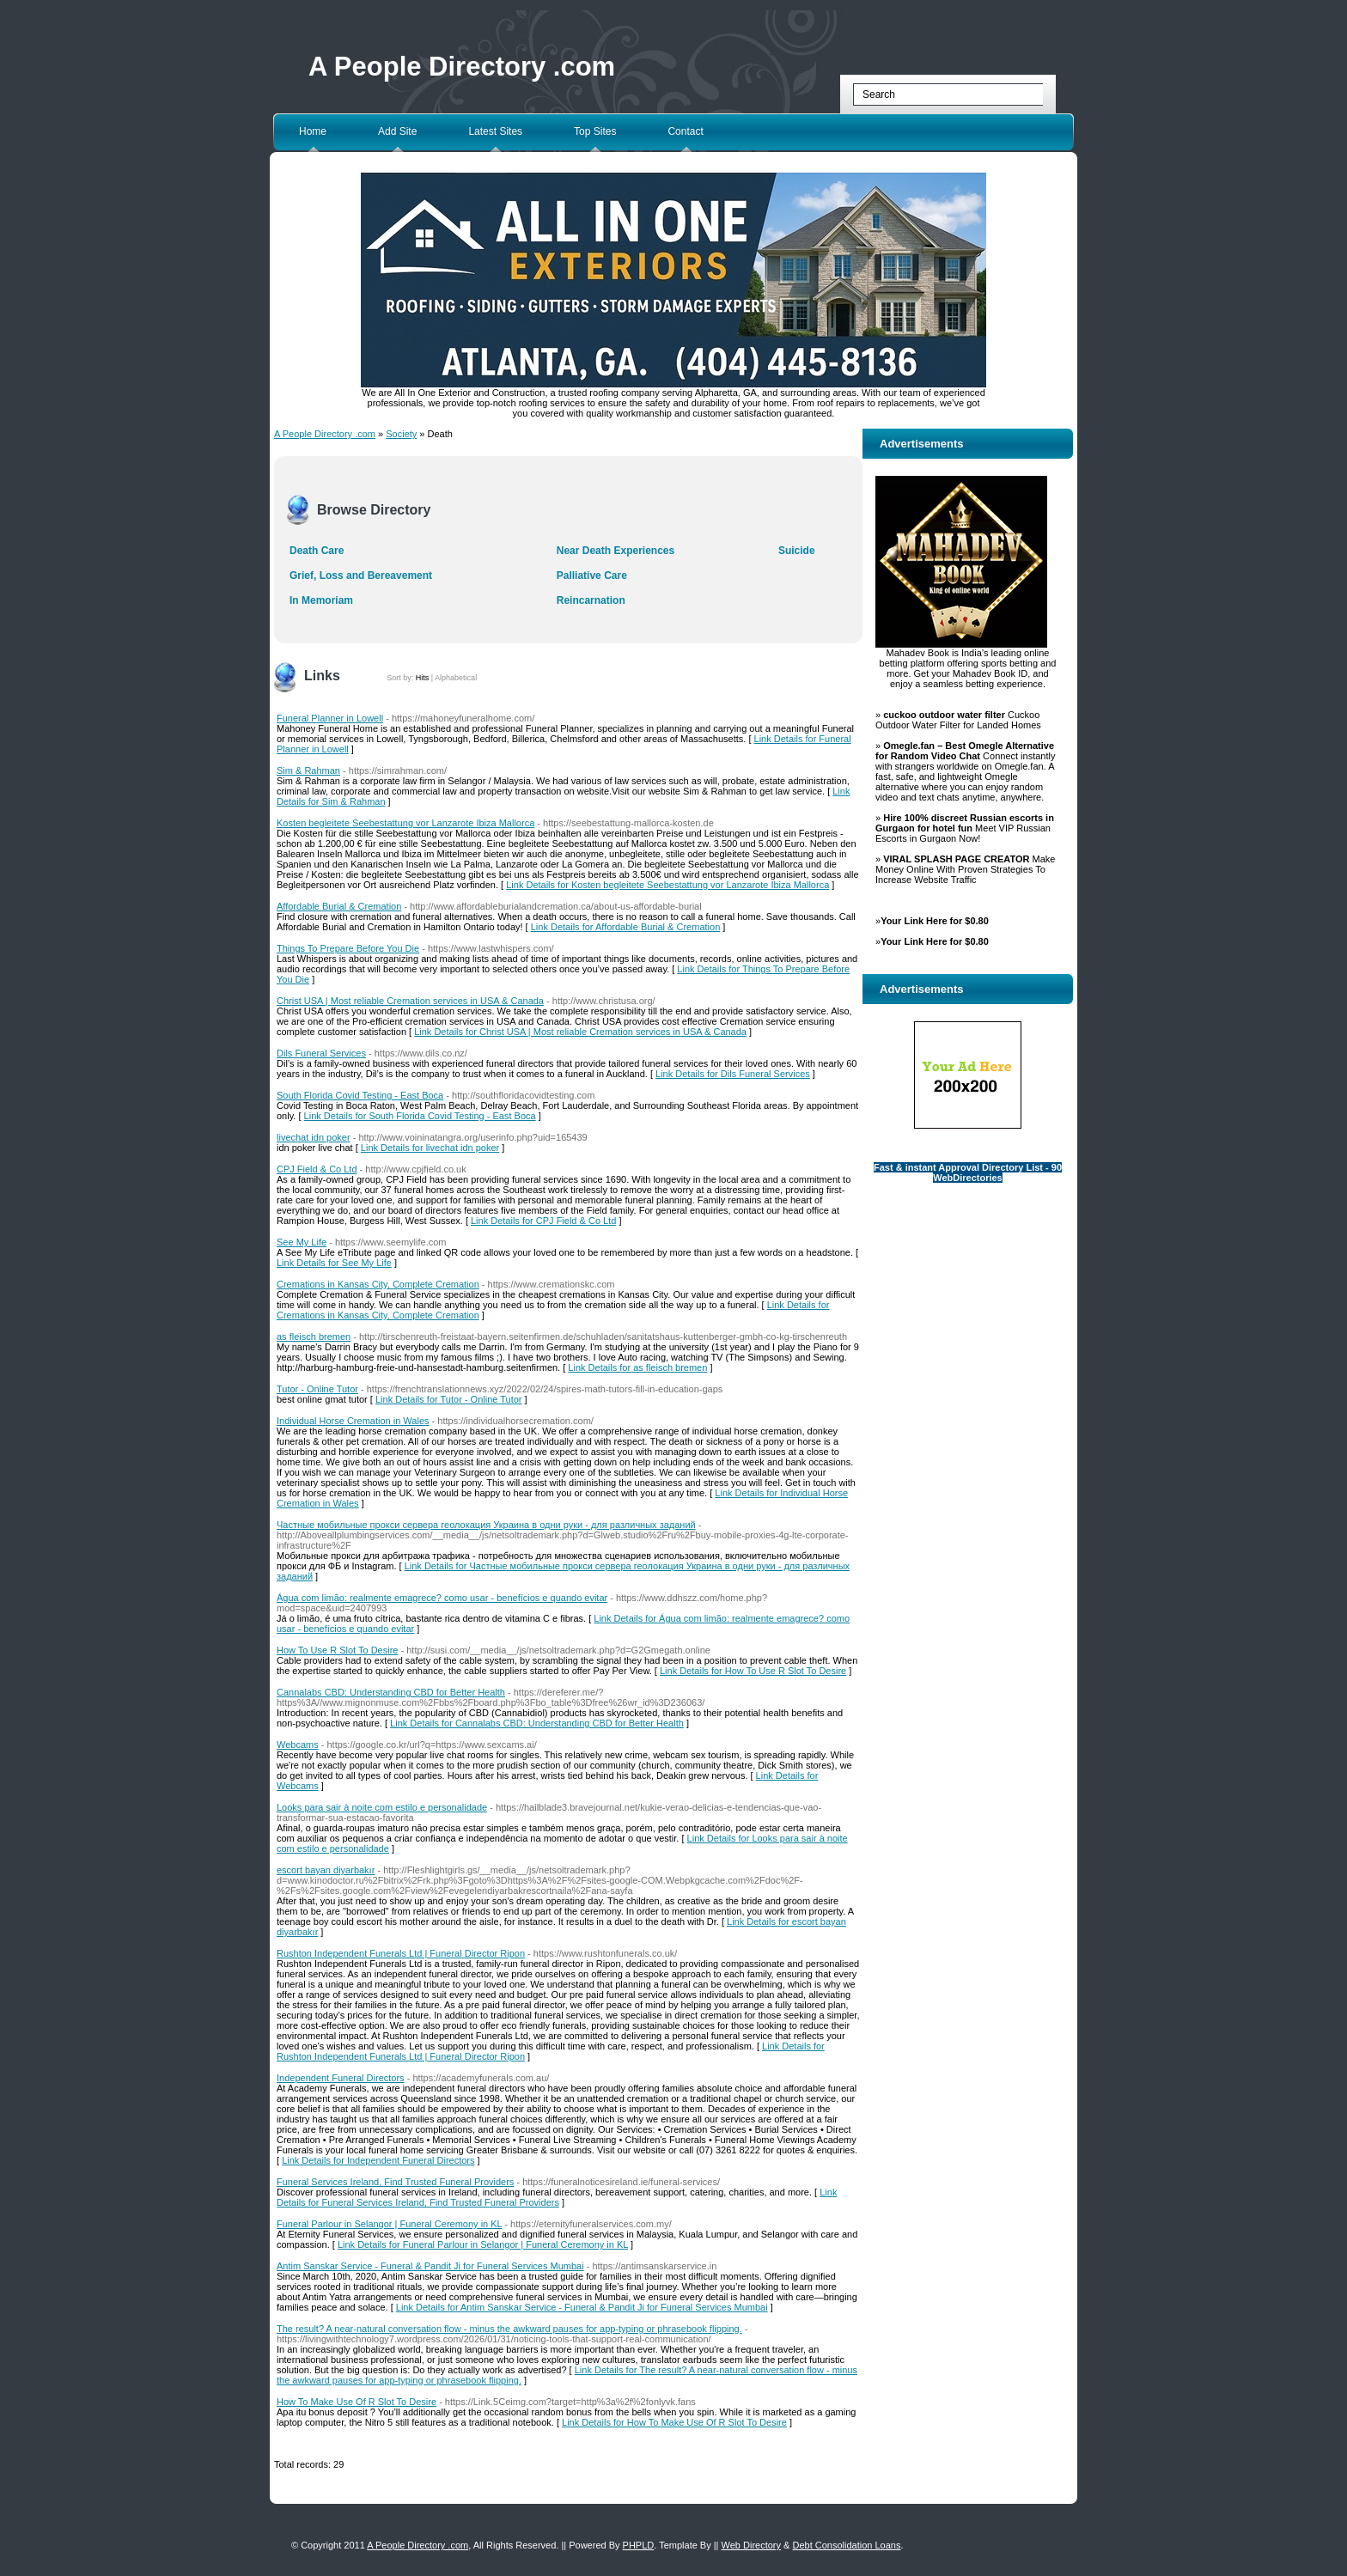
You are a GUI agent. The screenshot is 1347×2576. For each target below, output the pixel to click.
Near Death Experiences (615, 551)
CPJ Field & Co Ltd (317, 1169)
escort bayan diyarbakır (326, 1870)
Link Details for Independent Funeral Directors (378, 2160)
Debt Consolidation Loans (846, 2545)
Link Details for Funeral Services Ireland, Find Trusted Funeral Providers (557, 2197)
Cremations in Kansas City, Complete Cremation (378, 1284)
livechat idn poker (313, 1137)
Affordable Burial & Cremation (339, 906)
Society (401, 434)
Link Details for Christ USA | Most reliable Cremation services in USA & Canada (580, 1031)
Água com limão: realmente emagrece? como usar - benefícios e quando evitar (442, 1597)
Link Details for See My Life (334, 1263)
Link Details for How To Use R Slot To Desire (753, 1671)
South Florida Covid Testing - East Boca (360, 1095)
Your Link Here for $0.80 (935, 921)
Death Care (317, 551)
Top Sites (595, 131)
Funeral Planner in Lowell (330, 718)
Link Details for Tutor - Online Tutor (448, 1399)
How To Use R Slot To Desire (337, 1650)
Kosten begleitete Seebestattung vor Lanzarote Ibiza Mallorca (405, 823)
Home (312, 131)
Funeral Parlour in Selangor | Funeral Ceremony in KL (389, 2224)
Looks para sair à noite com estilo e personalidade (382, 1807)
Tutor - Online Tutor (317, 1389)
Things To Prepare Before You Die (348, 948)
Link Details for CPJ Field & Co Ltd (543, 1220)
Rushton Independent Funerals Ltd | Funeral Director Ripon (401, 1953)
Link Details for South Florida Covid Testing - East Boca (420, 1116)
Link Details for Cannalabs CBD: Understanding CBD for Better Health (537, 1723)
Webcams (298, 1744)
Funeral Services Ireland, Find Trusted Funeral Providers (395, 2182)
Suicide (796, 551)
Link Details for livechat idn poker (430, 1147)
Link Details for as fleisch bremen (637, 1367)
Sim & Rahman (308, 770)
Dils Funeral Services (321, 1053)
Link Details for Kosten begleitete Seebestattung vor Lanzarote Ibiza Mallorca (667, 885)
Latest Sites (495, 131)
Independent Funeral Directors (341, 2078)
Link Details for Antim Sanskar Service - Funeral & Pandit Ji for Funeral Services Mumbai (582, 2307)
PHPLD (639, 2545)
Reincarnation (591, 600)
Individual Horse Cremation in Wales (353, 1421)
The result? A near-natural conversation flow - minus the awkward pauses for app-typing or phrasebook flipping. (509, 2328)
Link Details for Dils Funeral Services (732, 1074)
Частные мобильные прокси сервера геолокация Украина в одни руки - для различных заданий (486, 1524)
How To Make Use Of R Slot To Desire (356, 2401)
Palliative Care (592, 575)
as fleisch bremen (313, 1336)
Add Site (397, 131)
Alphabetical (456, 677)
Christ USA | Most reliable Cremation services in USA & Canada (410, 1001)
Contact (685, 131)
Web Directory (751, 2545)
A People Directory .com (461, 67)
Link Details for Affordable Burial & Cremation (626, 927)
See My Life (301, 1242)
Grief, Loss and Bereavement (361, 575)
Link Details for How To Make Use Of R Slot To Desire (674, 2422)
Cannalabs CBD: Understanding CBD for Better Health (391, 1692)
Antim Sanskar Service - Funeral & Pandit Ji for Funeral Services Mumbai (430, 2266)
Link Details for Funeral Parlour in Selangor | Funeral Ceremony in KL (483, 2244)
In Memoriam (321, 600)
